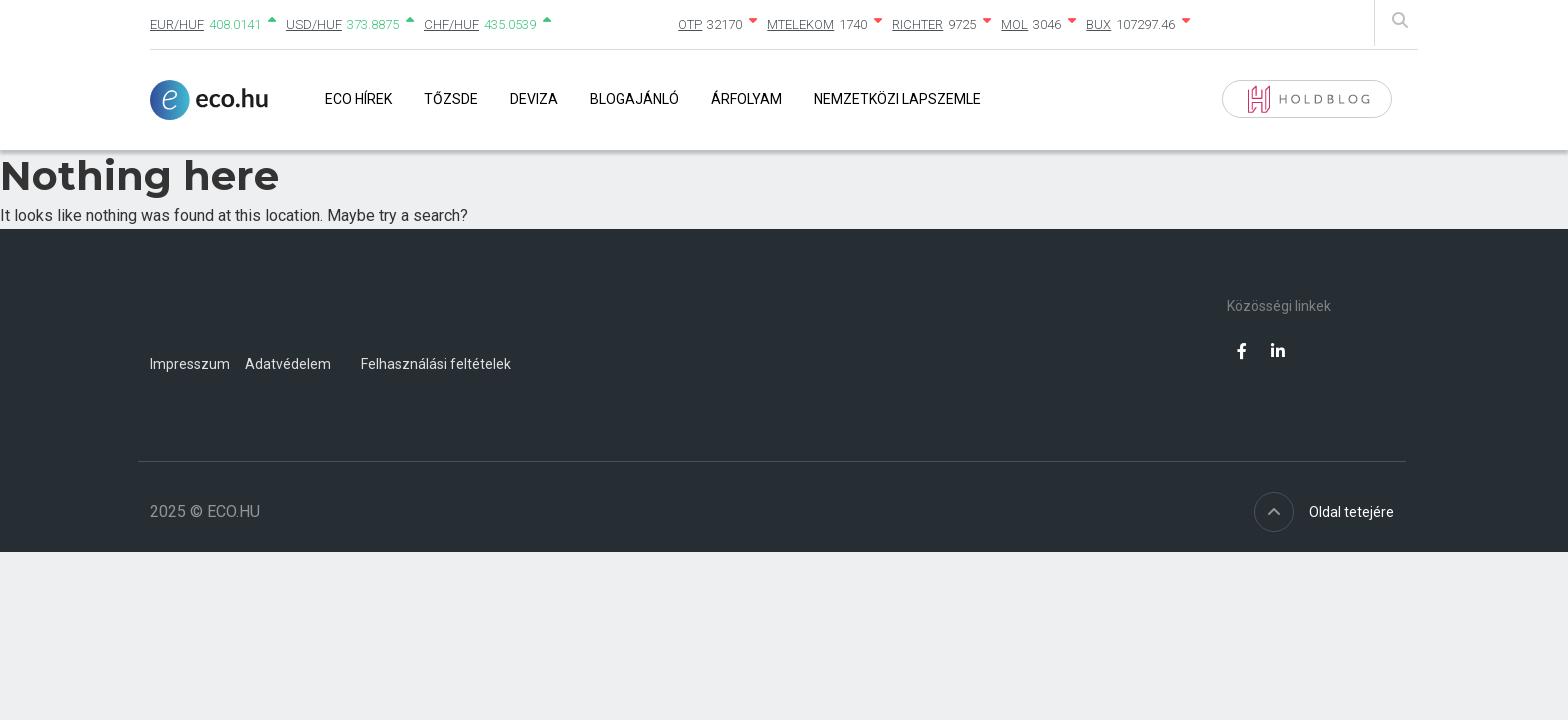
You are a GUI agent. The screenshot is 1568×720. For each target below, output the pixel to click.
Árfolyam (746, 99)
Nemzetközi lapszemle (897, 99)
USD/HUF (314, 24)
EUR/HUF (177, 24)
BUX (1098, 24)
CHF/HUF (451, 24)
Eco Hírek (358, 99)
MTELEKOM (800, 24)
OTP (690, 24)
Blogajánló (634, 99)
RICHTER (917, 24)
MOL (1014, 24)
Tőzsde (451, 99)
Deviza (534, 99)
